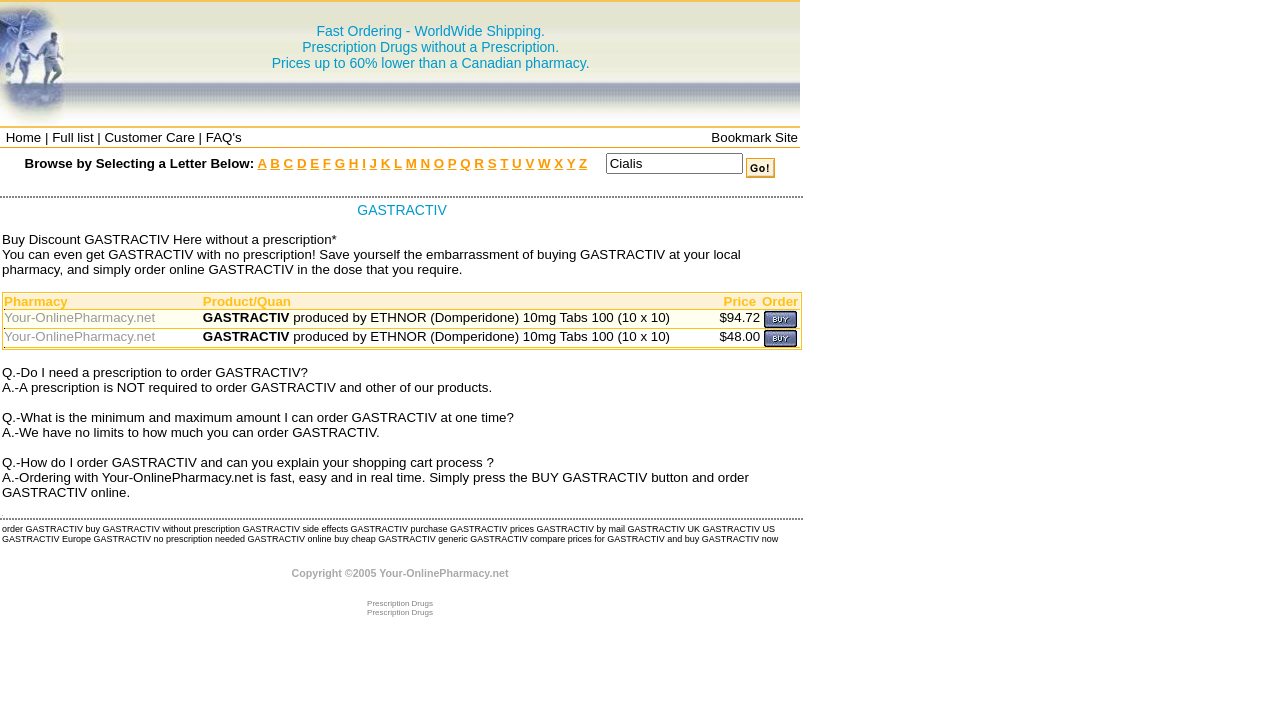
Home (24, 137)
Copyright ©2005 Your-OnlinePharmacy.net (400, 573)
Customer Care (149, 137)
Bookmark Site (754, 137)
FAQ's (224, 137)
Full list (72, 137)
